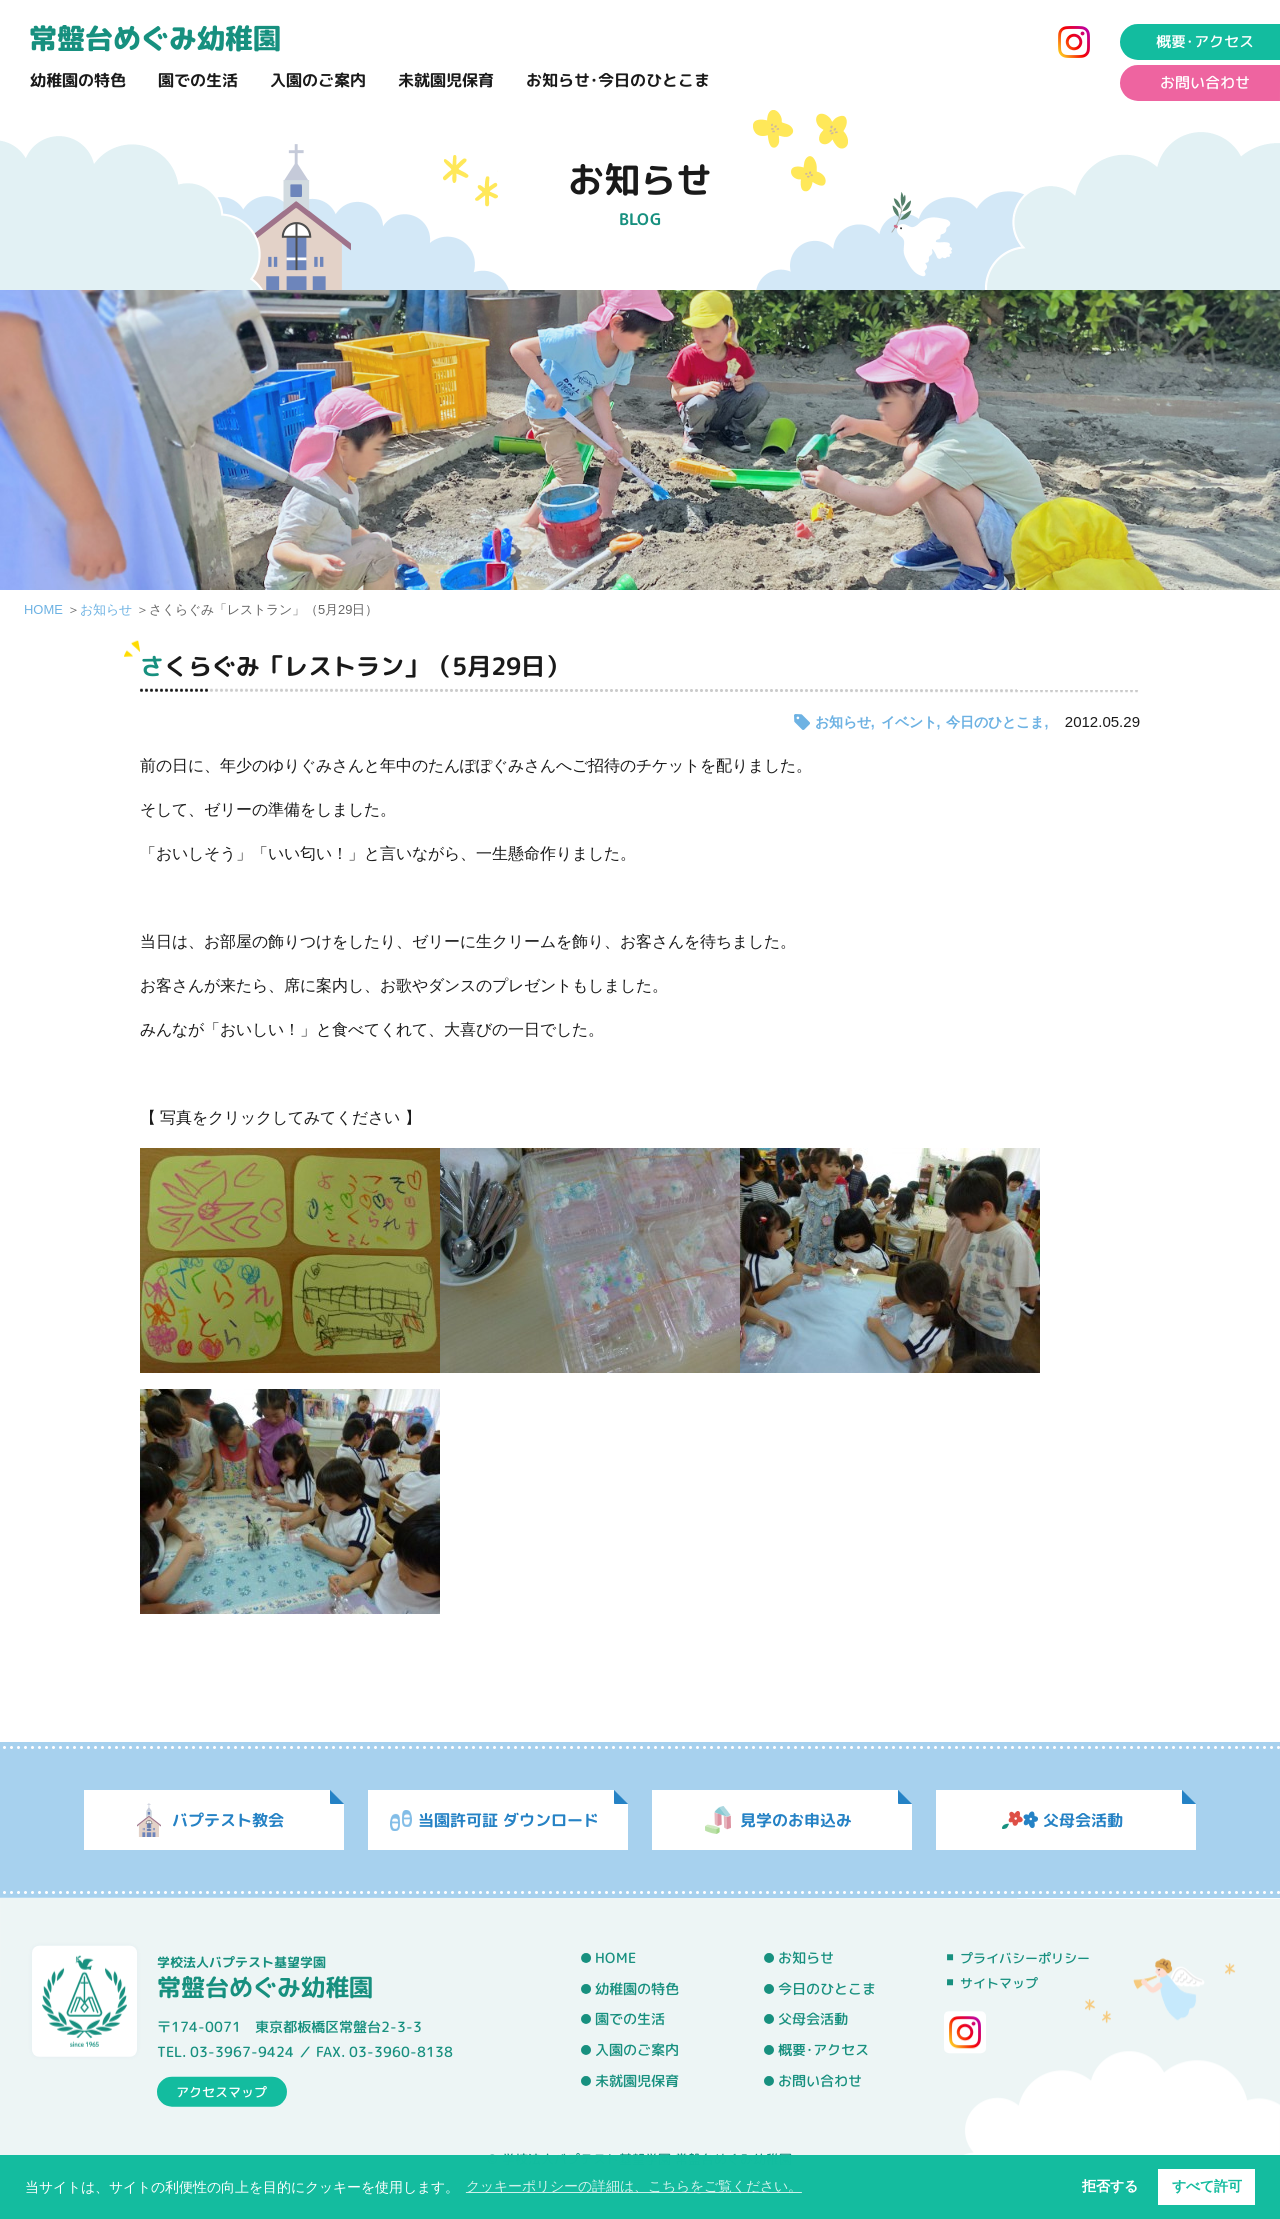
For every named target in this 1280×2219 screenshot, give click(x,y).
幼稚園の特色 (78, 80)
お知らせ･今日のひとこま (618, 80)
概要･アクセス (823, 2050)
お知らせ (106, 609)
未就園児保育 (446, 80)
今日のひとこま (995, 722)
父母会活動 (813, 2019)
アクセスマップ (221, 2091)
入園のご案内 (318, 80)
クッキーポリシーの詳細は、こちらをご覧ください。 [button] (634, 2186)
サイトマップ (999, 1983)
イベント (909, 722)
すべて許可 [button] (1207, 2186)
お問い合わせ (820, 2080)
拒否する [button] (1110, 2186)
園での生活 (198, 80)
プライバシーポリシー (1025, 1958)
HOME (43, 609)
